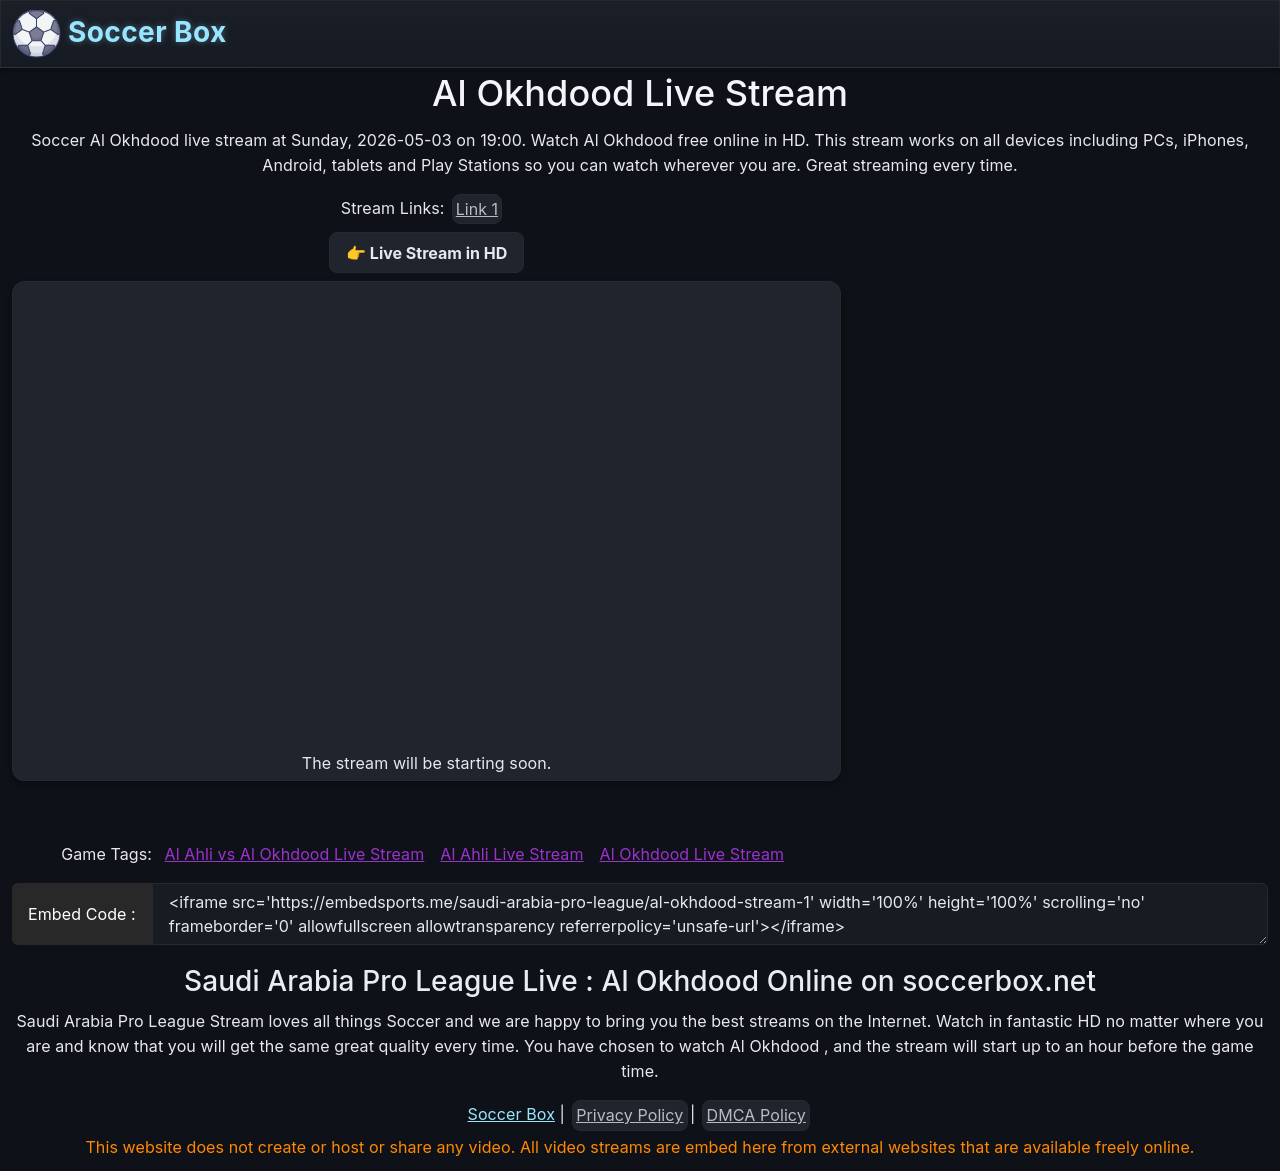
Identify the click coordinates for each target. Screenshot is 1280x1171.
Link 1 (477, 209)
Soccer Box (120, 34)
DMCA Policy (756, 1115)
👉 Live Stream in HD (426, 253)
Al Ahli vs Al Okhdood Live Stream (295, 854)
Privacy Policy (629, 1115)
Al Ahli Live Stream (511, 854)
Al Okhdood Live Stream (692, 854)
